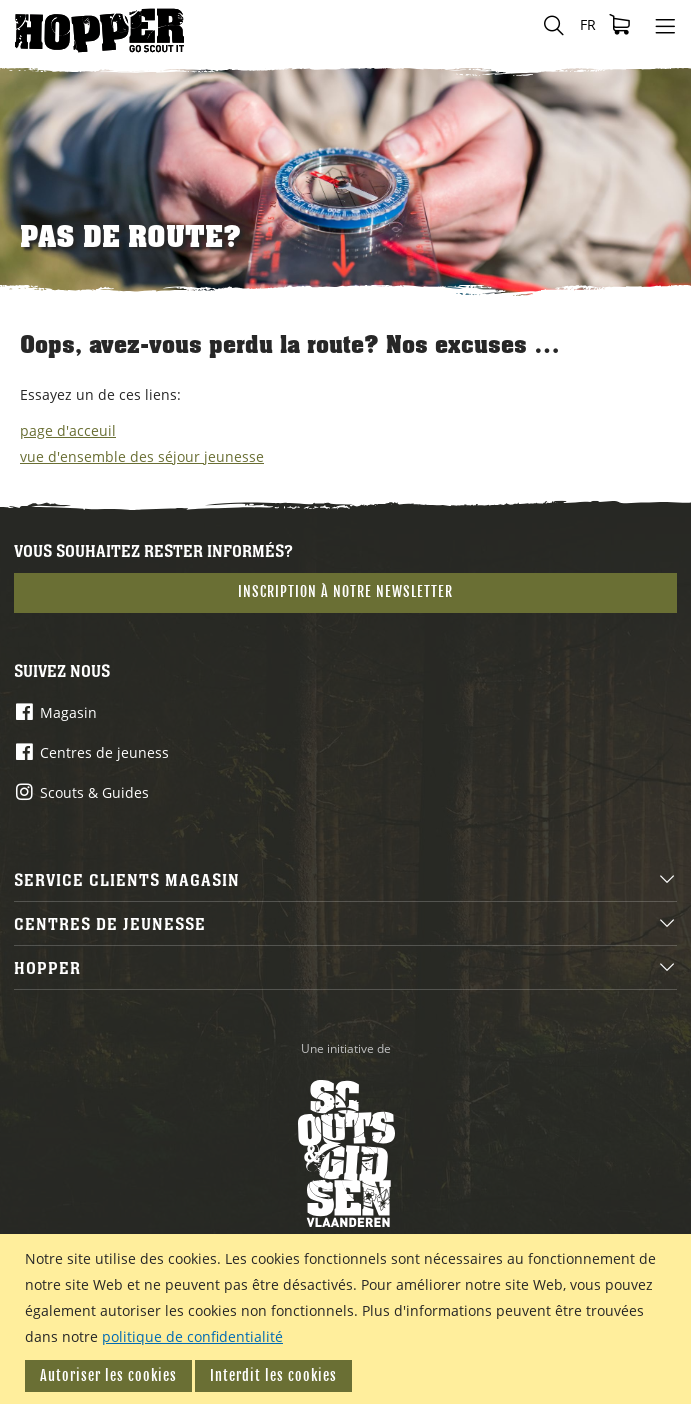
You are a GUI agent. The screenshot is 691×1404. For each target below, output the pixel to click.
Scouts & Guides (94, 792)
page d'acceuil (68, 430)
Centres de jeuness (104, 752)
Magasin (68, 712)
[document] (348, 1319)
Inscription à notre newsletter (345, 591)
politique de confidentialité (192, 1336)
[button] (588, 25)
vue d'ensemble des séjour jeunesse (142, 456)
